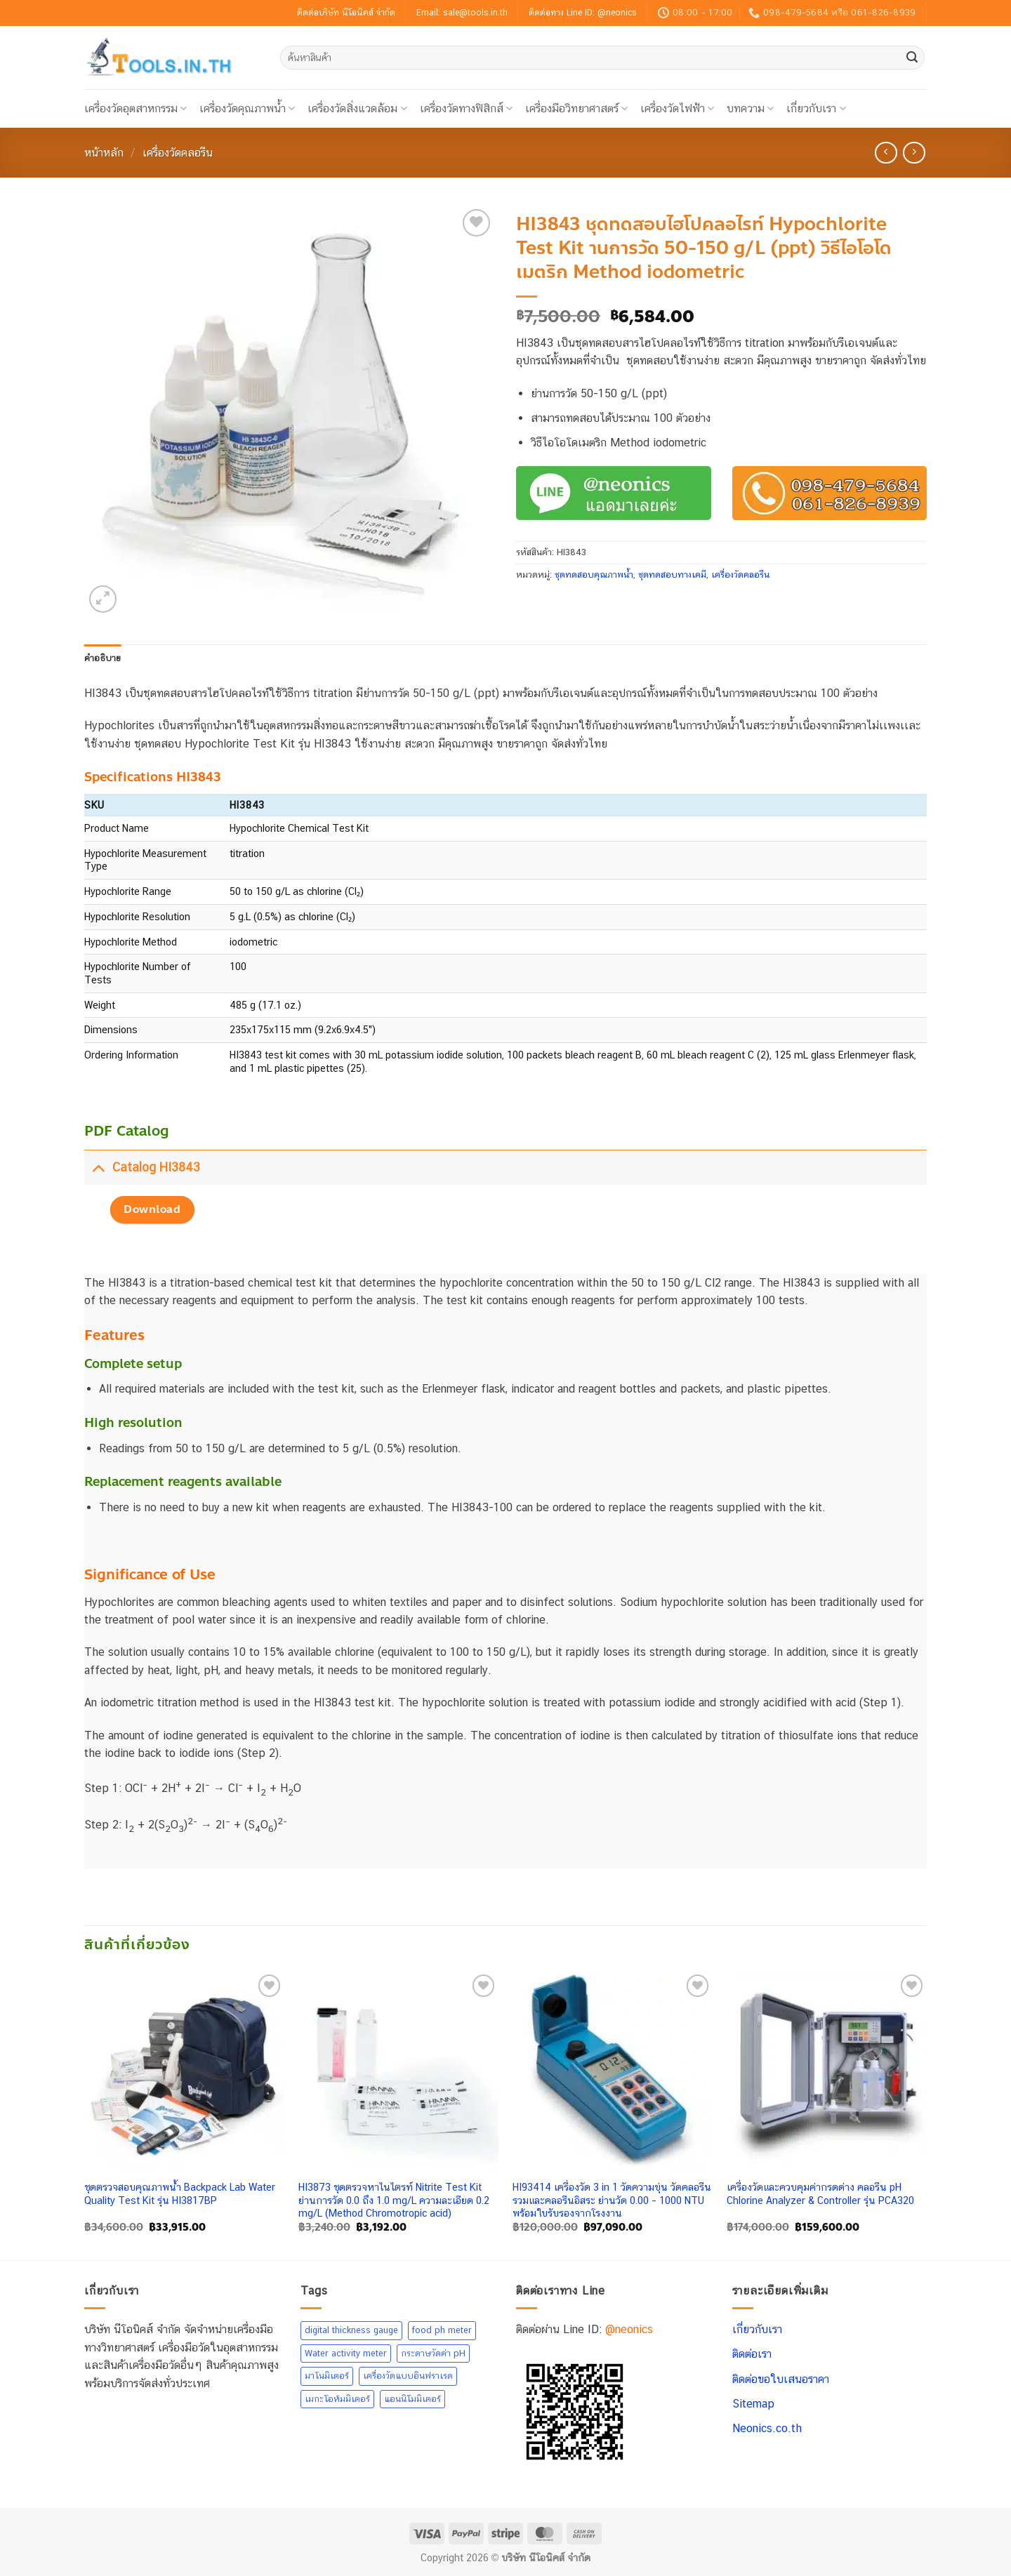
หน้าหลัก (104, 152)
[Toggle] (98, 1167)
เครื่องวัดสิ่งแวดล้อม (357, 108)
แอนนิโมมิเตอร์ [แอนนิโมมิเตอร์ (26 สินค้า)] (412, 2399)
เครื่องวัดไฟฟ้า (677, 108)
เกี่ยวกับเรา (815, 108)
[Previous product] (914, 153)
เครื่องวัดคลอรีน (178, 152)
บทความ (750, 108)
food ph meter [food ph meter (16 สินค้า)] (442, 2330)
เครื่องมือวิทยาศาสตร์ (576, 108)
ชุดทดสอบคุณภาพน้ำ (594, 574)
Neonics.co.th (767, 2428)
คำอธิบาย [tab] (102, 658)
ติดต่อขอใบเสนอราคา (780, 2379)
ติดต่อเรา (752, 2354)
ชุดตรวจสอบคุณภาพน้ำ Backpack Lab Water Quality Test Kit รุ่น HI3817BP (179, 2193)
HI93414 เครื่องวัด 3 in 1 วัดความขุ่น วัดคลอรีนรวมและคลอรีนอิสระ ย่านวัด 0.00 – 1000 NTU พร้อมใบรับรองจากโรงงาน (612, 2200)
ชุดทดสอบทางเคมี (672, 574)
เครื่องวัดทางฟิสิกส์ (466, 108)
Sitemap (753, 2403)
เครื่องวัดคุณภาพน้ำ (247, 108)
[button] (103, 599)
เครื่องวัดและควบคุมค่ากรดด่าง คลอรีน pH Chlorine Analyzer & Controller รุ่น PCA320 (820, 2193)
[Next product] (886, 153)
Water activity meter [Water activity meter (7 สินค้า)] (346, 2353)
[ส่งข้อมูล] (912, 57)
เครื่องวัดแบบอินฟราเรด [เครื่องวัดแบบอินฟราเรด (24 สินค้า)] (408, 2375)
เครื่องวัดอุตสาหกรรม (135, 108)
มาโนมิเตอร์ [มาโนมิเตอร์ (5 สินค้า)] (327, 2375)
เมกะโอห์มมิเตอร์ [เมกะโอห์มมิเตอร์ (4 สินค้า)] (337, 2399)
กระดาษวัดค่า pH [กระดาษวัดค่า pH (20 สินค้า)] (433, 2353)
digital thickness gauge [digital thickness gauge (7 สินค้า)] (351, 2330)
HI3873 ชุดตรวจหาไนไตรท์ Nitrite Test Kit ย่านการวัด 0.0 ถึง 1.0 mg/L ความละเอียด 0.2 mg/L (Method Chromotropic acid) (393, 2200)
